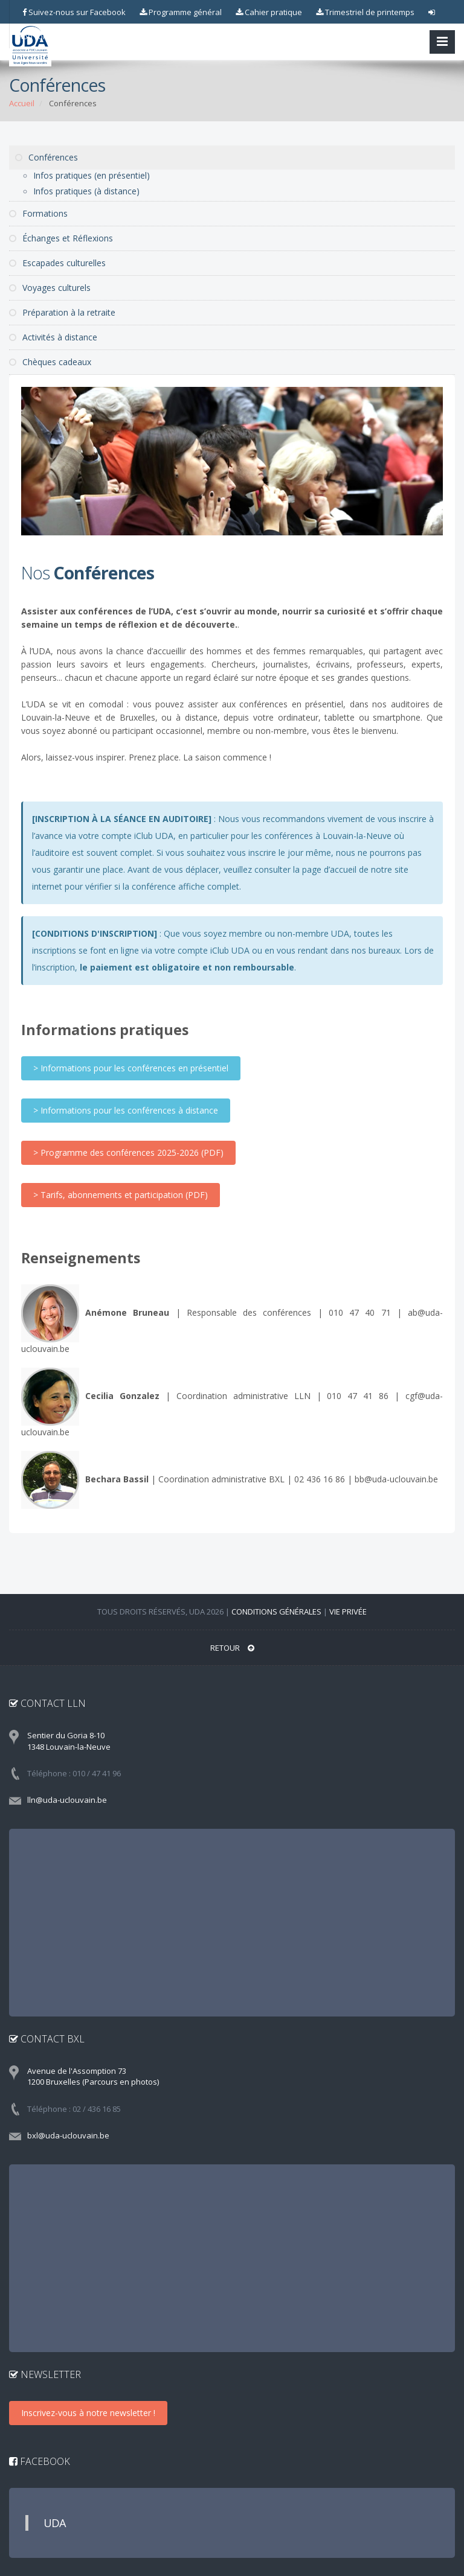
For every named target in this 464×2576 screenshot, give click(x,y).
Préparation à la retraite (62, 312)
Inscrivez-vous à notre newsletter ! (88, 2412)
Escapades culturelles (57, 263)
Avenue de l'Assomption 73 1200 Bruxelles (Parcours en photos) (93, 2076)
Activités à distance (53, 337)
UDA (55, 2523)
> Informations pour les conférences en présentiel (130, 1068)
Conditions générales (276, 1611)
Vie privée (348, 1611)
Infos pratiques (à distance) (86, 191)
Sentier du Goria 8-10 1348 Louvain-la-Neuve (69, 1741)
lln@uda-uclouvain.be (67, 1799)
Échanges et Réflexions (61, 238)
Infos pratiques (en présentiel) (91, 175)
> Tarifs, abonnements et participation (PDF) (120, 1194)
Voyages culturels (50, 287)
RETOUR (232, 1647)
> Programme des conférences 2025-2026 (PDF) (128, 1152)
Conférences (46, 157)
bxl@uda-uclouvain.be (68, 2135)
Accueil (21, 103)
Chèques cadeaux (50, 362)
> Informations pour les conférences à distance (125, 1110)
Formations (38, 213)
